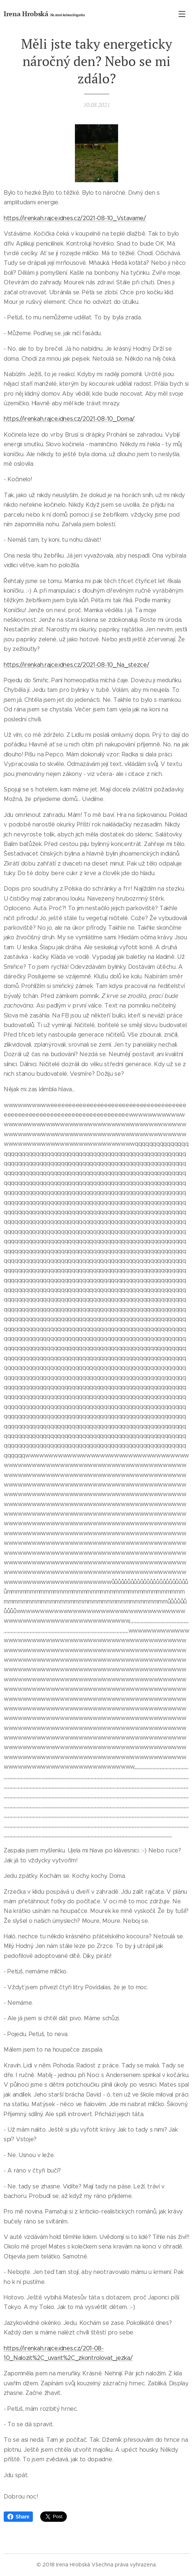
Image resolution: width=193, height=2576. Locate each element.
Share (18, 2517)
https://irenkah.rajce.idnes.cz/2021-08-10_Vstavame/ (75, 218)
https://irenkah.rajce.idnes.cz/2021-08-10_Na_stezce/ (76, 664)
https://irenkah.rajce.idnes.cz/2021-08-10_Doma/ (69, 419)
